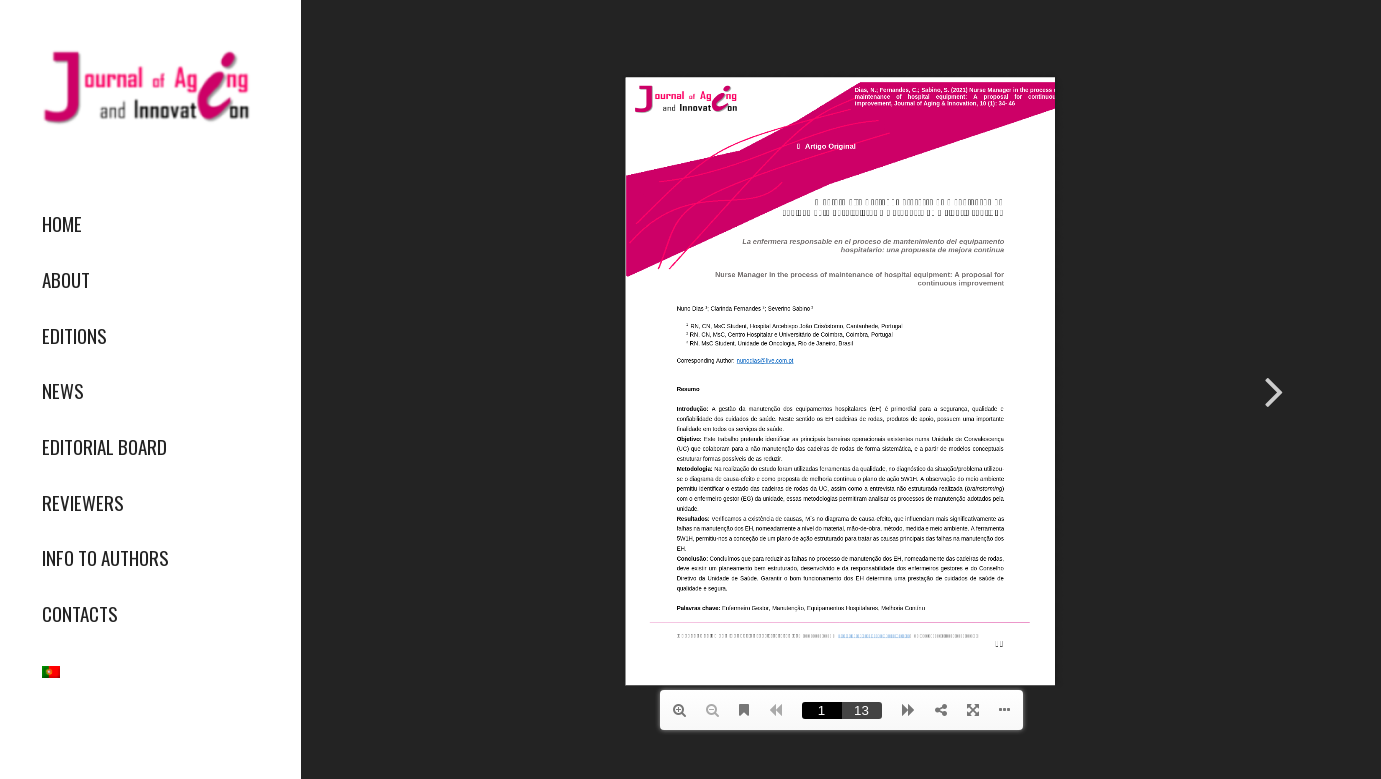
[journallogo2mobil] (150, 87)
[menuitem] (150, 224)
